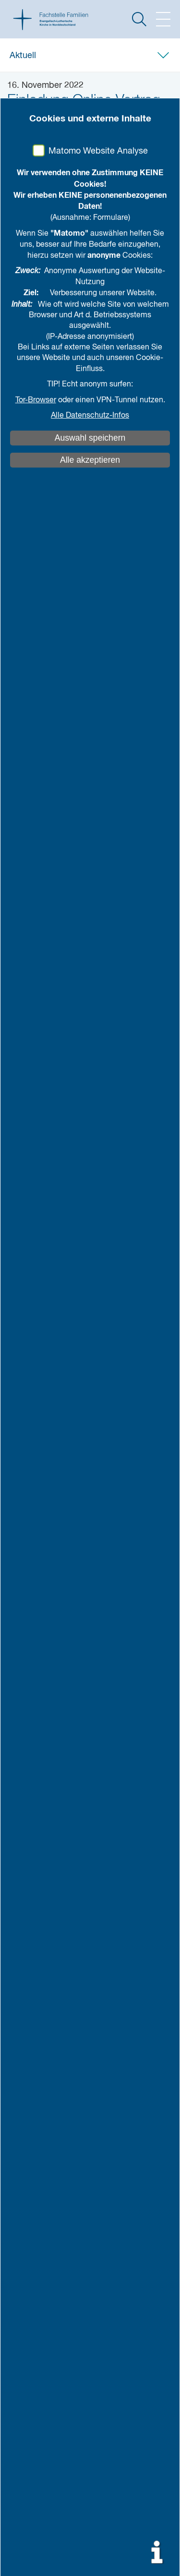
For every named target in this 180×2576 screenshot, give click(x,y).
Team (23, 1939)
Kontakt (28, 2105)
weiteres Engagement (50, 2013)
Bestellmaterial (38, 1903)
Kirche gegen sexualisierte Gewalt (70, 2116)
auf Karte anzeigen (59, 2078)
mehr (150, 948)
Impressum (32, 2129)
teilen (67, 184)
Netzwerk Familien (45, 1987)
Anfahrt (27, 2037)
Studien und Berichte (49, 1864)
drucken (119, 184)
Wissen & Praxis (43, 1840)
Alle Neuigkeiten (41, 1816)
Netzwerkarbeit (42, 1976)
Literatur (28, 1877)
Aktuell (23, 55)
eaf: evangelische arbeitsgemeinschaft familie (89, 2000)
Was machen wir (41, 1952)
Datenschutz (34, 2142)
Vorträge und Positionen (53, 1851)
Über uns (31, 1927)
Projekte (28, 1890)
